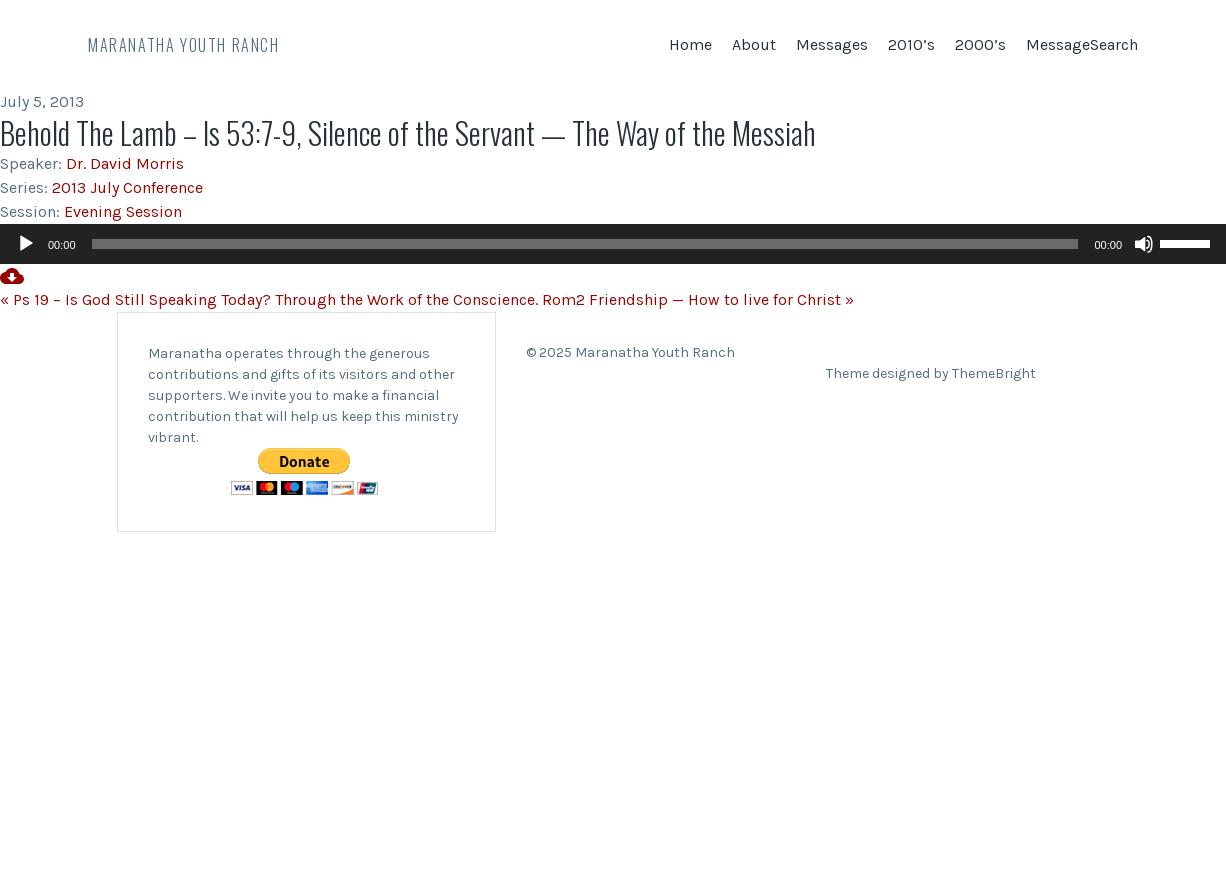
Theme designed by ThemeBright (931, 373)
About (754, 44)
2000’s (980, 44)
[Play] (26, 244)
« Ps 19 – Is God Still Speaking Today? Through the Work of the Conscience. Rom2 (292, 299)
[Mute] (1144, 244)
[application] (613, 244)
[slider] (585, 244)
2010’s (911, 44)
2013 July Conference (127, 187)
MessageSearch (1082, 44)
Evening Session (123, 211)
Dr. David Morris (125, 163)
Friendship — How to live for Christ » (721, 299)
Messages (832, 44)
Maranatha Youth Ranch (184, 45)
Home (690, 44)
